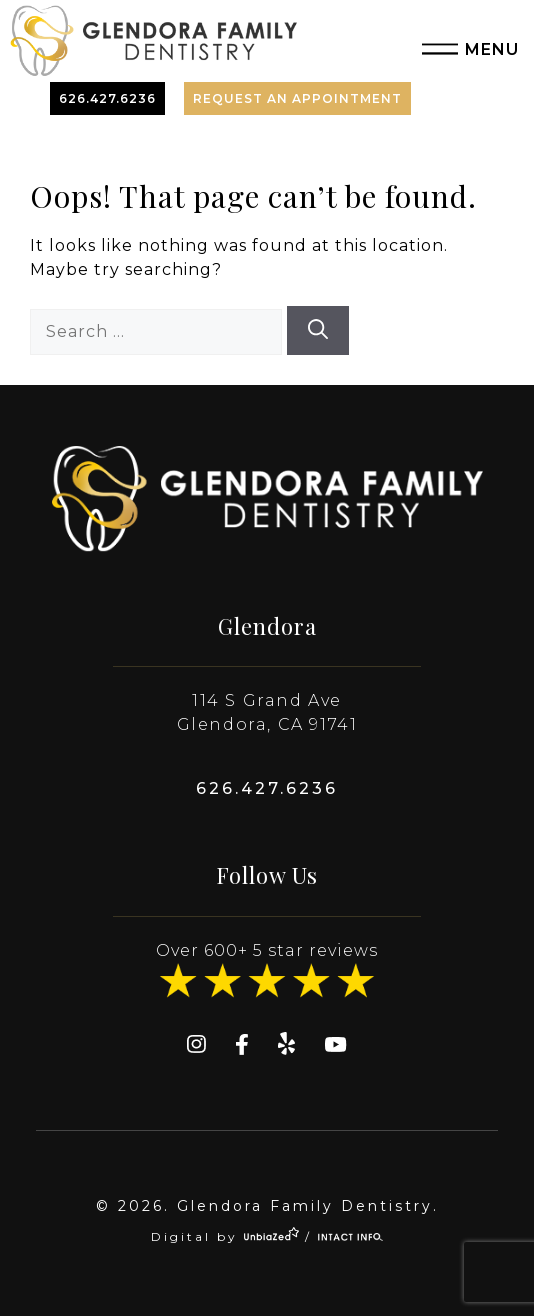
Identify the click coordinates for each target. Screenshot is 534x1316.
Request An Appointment (297, 98)
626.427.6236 (107, 98)
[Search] (318, 330)
